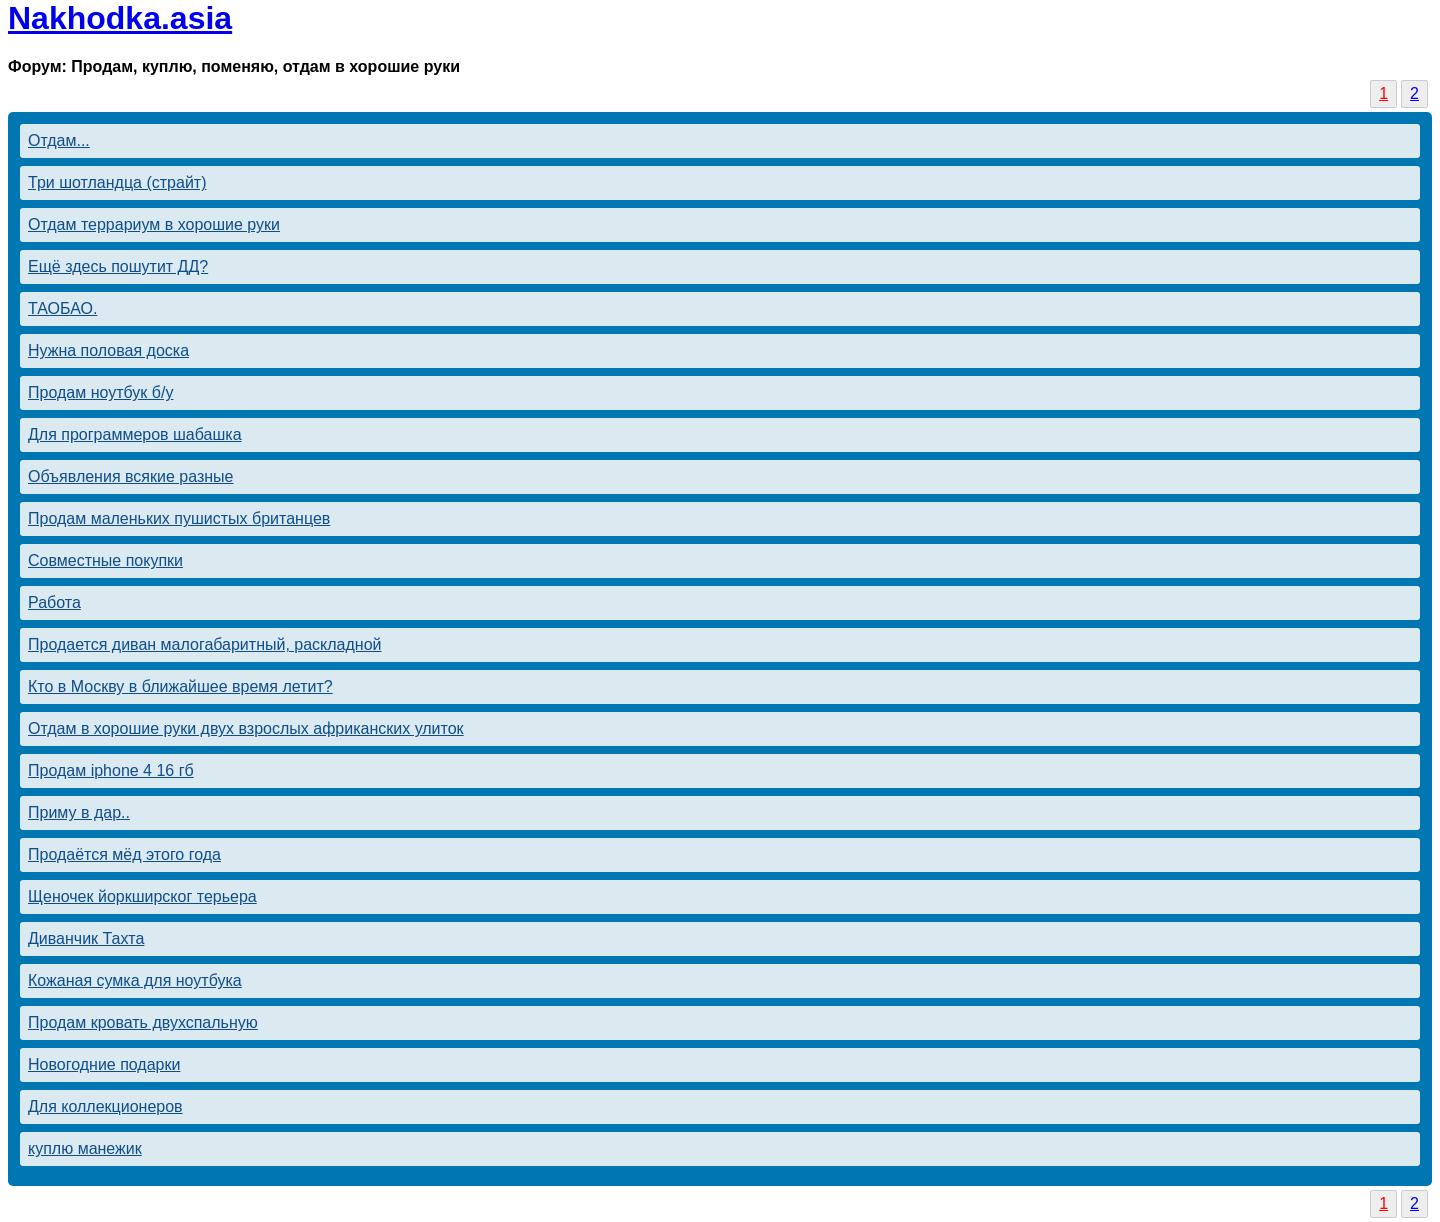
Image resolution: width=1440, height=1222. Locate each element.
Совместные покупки (105, 560)
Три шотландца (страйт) (117, 182)
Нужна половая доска (108, 350)
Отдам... (59, 140)
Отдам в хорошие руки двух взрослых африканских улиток (246, 728)
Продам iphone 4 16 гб (111, 770)
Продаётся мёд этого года (124, 854)
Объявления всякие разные (130, 476)
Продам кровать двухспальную (143, 1022)
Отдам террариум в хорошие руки (154, 224)
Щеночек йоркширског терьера (142, 896)
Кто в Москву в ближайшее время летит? (180, 686)
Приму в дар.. (79, 812)
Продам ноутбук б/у (100, 392)
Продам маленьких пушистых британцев (179, 518)
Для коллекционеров (105, 1106)
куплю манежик (85, 1148)
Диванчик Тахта (86, 938)
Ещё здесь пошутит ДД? (118, 266)
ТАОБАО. (62, 308)
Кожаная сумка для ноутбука (135, 980)
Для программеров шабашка (135, 434)
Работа (54, 602)
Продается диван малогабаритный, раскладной (205, 644)
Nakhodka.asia (120, 18)
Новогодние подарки (104, 1064)
